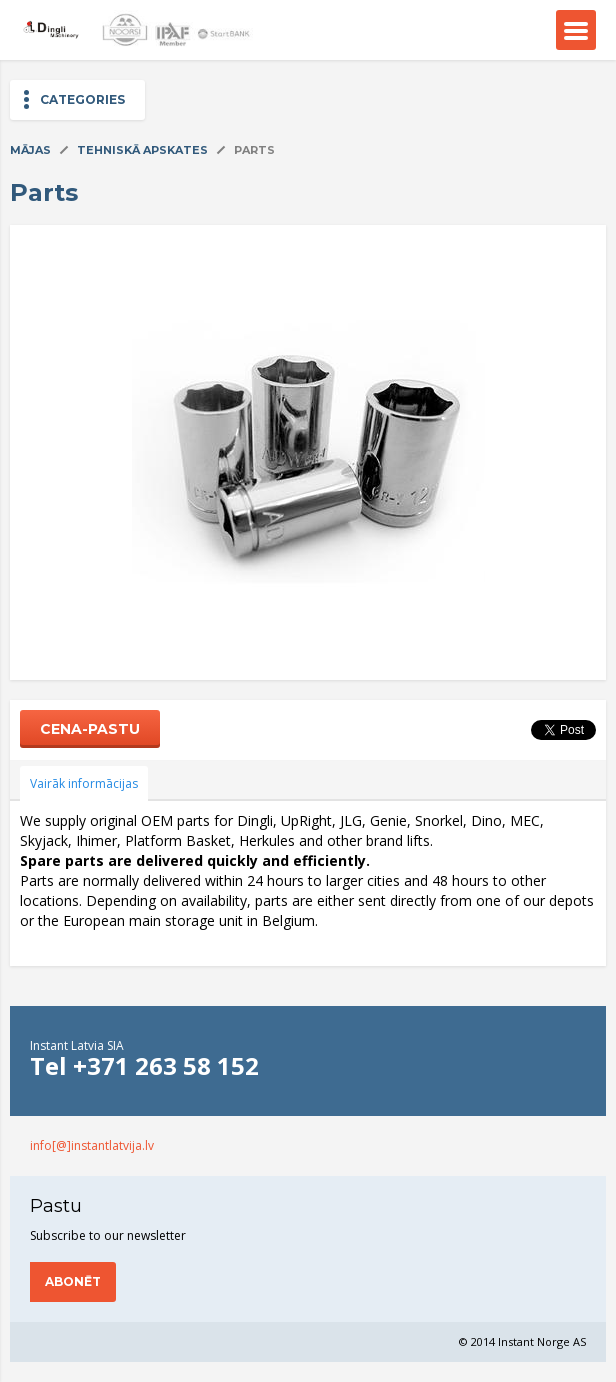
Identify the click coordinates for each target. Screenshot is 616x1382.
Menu (576, 30)
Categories (82, 99)
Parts (254, 150)
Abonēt (73, 1281)
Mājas (30, 150)
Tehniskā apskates (142, 150)
